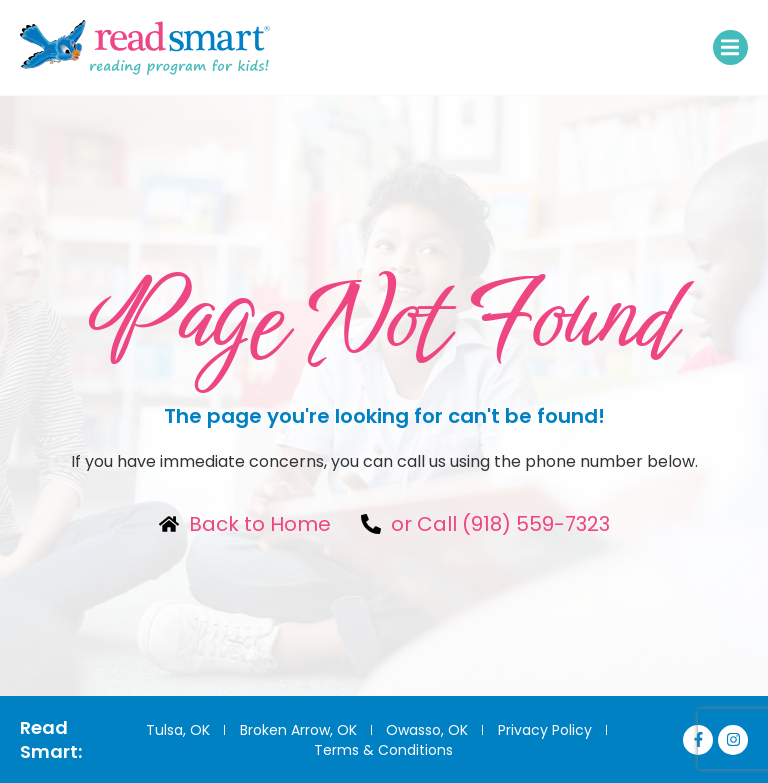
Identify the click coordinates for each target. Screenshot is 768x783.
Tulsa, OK (175, 730)
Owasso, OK (427, 730)
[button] (730, 47)
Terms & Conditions (383, 750)
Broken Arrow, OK (296, 730)
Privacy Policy (546, 730)
